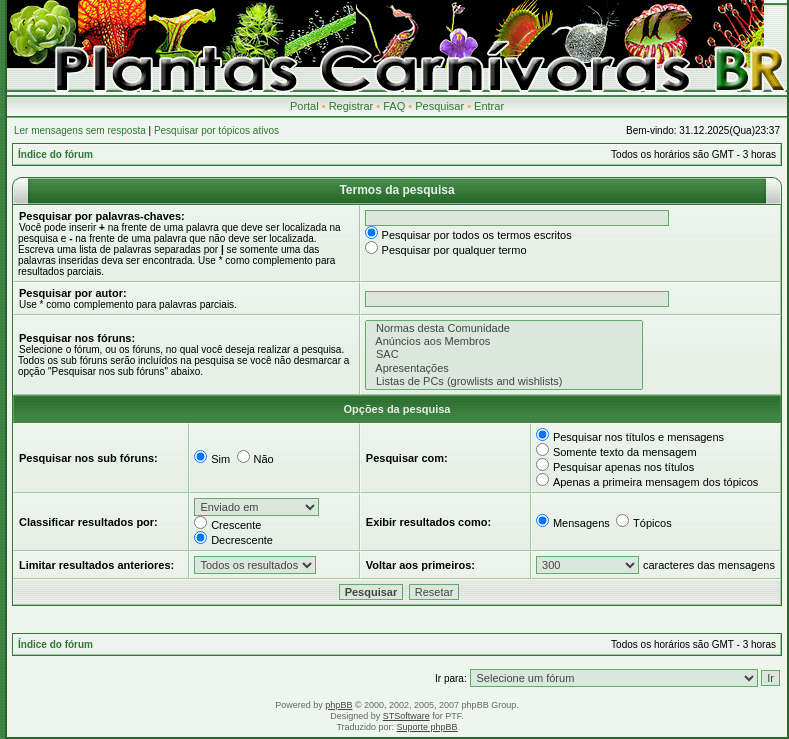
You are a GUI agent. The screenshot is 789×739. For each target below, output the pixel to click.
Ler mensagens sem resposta (80, 130)
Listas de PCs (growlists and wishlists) (504, 381)
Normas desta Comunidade (504, 328)
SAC (504, 354)
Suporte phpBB (427, 727)
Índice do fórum (55, 154)
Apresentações (504, 368)
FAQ (394, 106)
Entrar (489, 106)
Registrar (351, 106)
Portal (304, 106)
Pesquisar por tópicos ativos (216, 130)
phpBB (338, 705)
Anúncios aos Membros (504, 341)
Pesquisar (439, 106)
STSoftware (406, 716)
